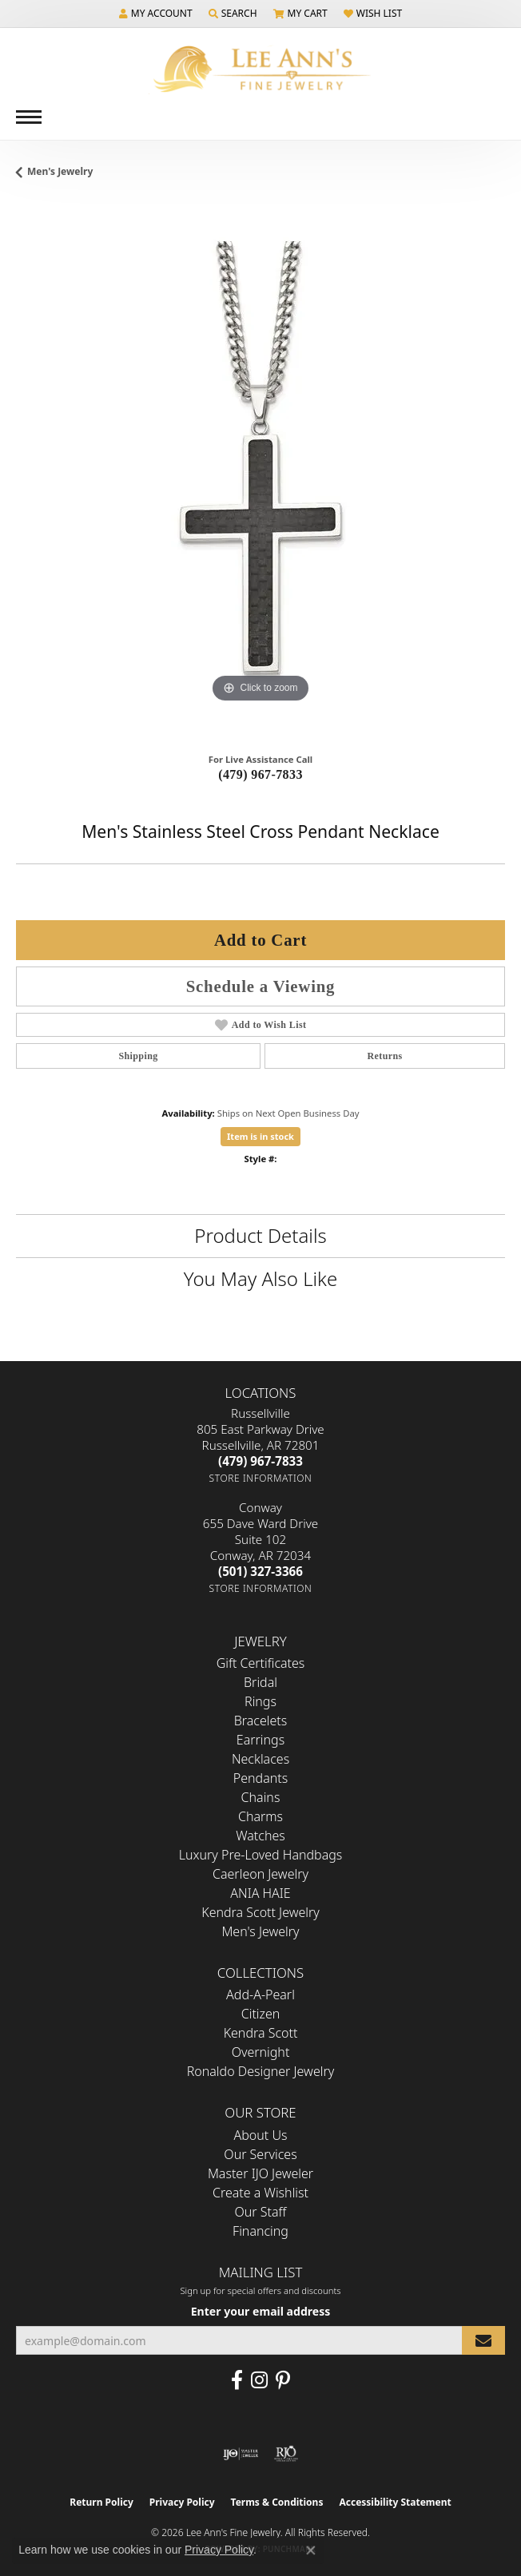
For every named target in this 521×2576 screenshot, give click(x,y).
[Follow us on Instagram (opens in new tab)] (259, 2380)
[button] (156, 13)
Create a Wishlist (260, 2192)
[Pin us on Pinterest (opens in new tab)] (283, 2380)
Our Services (260, 2154)
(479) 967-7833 (260, 774)
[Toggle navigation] (29, 117)
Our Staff (261, 2212)
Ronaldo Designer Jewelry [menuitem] (260, 2071)
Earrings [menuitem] (260, 1739)
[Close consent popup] (311, 2550)
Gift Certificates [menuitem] (261, 1663)
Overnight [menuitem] (261, 2052)
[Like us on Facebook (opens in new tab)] (237, 2380)
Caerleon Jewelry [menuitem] (260, 1874)
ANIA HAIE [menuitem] (260, 1893)
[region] (260, 472)
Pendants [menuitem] (260, 1778)
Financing (260, 2231)
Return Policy (101, 2502)
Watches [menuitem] (260, 1835)
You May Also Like (260, 1278)
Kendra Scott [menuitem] (261, 2033)
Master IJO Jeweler (260, 2173)
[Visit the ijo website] (241, 2454)
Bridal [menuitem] (260, 1682)
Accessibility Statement (395, 2502)
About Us (261, 2135)
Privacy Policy (182, 2502)
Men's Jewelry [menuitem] (260, 1931)
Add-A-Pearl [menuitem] (260, 1994)
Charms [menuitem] (260, 1816)
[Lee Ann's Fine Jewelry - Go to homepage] (260, 69)
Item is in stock (260, 1136)
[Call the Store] (260, 1461)
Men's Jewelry (60, 171)
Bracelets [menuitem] (261, 1720)
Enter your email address (261, 2311)
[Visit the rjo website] (286, 2454)
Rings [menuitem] (260, 1701)
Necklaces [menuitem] (260, 1759)
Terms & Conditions (277, 2502)
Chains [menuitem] (260, 1797)
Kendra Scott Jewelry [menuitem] (260, 1912)
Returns (384, 1056)
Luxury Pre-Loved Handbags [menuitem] (261, 1855)
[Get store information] (260, 1478)
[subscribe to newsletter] (483, 2341)
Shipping (137, 1056)
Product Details (260, 1235)
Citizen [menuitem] (260, 2013)
